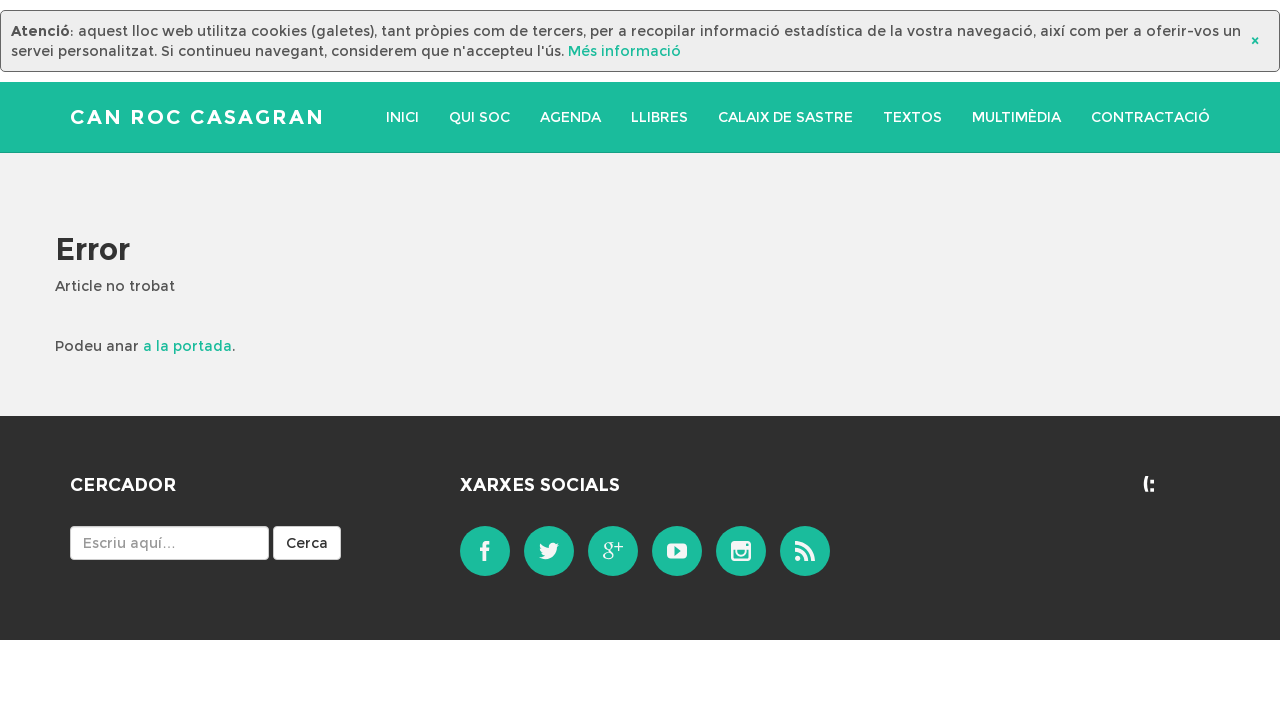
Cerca (307, 543)
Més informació (624, 51)
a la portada (187, 346)
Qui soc (479, 117)
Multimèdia (1016, 117)
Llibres (659, 117)
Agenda (570, 117)
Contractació (1150, 117)
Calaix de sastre (785, 117)
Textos (912, 117)
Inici (402, 117)
